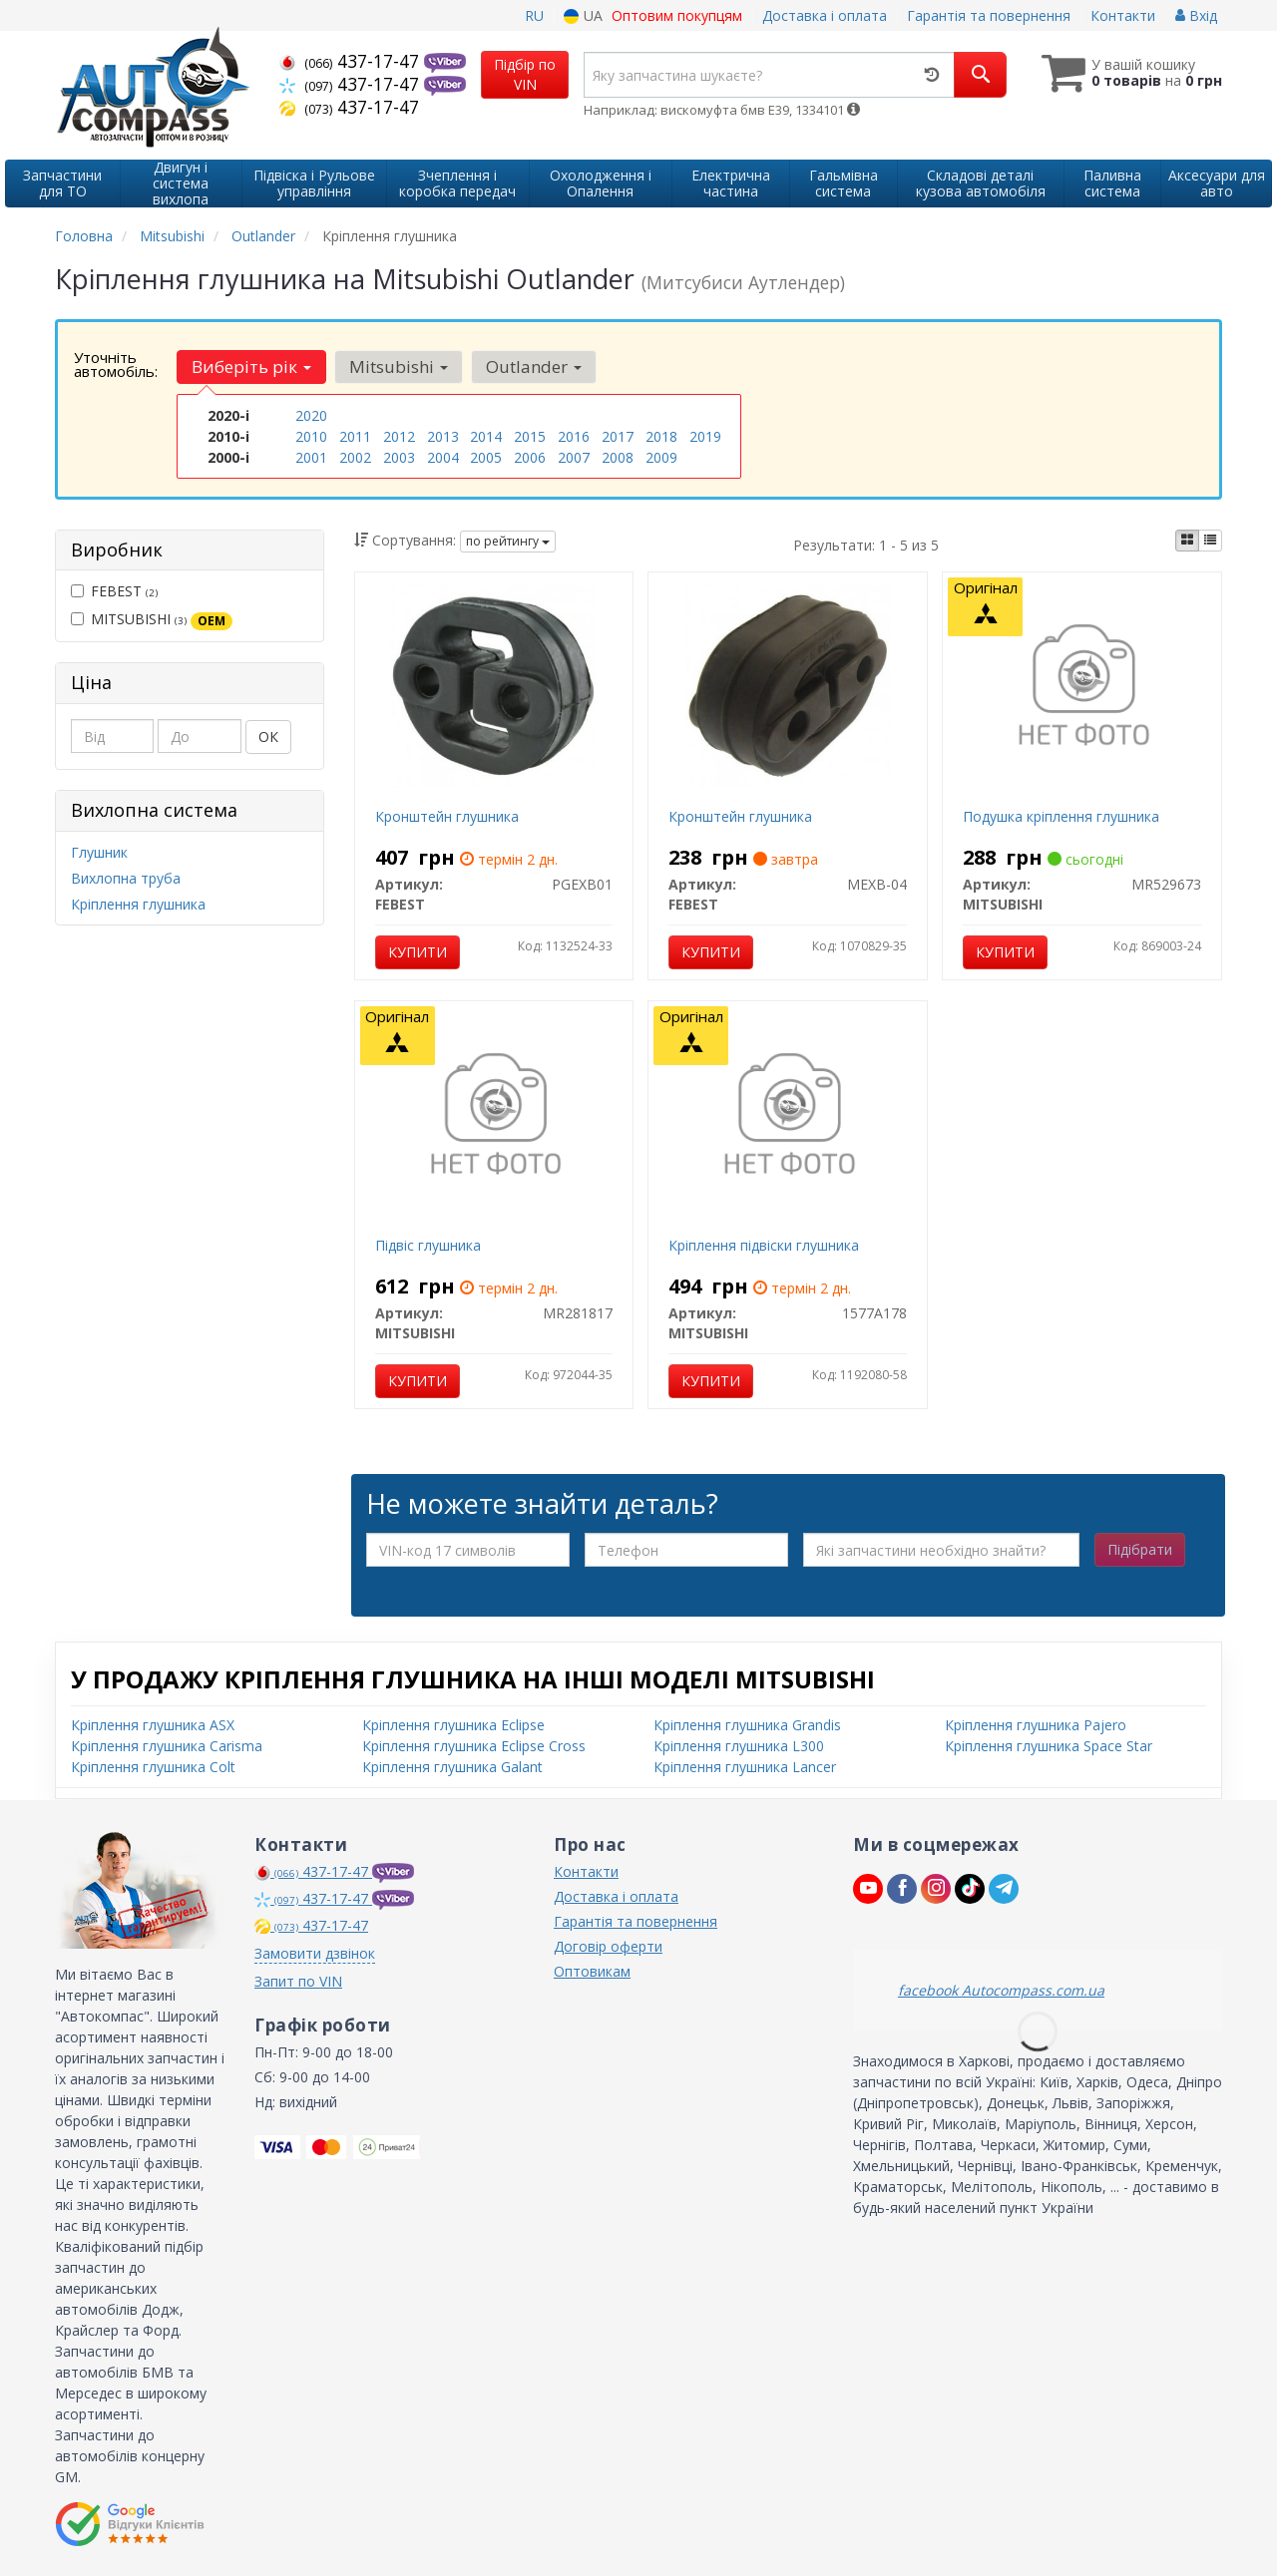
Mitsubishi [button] (398, 366)
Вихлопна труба (126, 878)
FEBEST (114, 590)
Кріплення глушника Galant (452, 1766)
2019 (705, 436)
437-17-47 (351, 61)
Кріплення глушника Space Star (1048, 1745)
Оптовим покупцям (677, 15)
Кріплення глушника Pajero (1035, 1724)
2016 (574, 436)
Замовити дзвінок (314, 1953)
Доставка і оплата (824, 15)
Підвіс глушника (428, 1245)
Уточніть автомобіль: (116, 364)
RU (534, 15)
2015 (530, 436)
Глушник (99, 852)
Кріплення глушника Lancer (744, 1766)
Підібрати (1139, 1549)
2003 (399, 457)
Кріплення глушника (138, 904)
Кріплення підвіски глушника (763, 1245)
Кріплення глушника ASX (152, 1724)
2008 (618, 457)
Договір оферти (608, 1946)
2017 (618, 436)
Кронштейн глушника (447, 816)
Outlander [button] (534, 366)
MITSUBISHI (151, 619)
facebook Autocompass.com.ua (1001, 1990)
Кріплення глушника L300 (738, 1745)
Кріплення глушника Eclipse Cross (474, 1745)
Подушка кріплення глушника (1061, 816)
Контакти (1122, 15)
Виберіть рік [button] (251, 366)
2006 (530, 457)
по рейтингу (508, 541)
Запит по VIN (298, 1981)
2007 (574, 457)
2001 (311, 457)
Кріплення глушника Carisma (166, 1745)
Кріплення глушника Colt (153, 1766)
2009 (661, 457)
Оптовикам (592, 1971)
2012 (399, 436)
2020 (311, 415)
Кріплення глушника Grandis (747, 1724)
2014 (486, 436)
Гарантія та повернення (988, 15)
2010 (311, 436)
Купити (417, 951)
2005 (486, 457)
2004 (443, 457)
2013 (443, 436)
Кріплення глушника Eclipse (453, 1724)
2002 (355, 457)
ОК (268, 736)
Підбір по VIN (525, 74)
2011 (355, 436)
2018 (661, 436)
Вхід (1196, 15)
